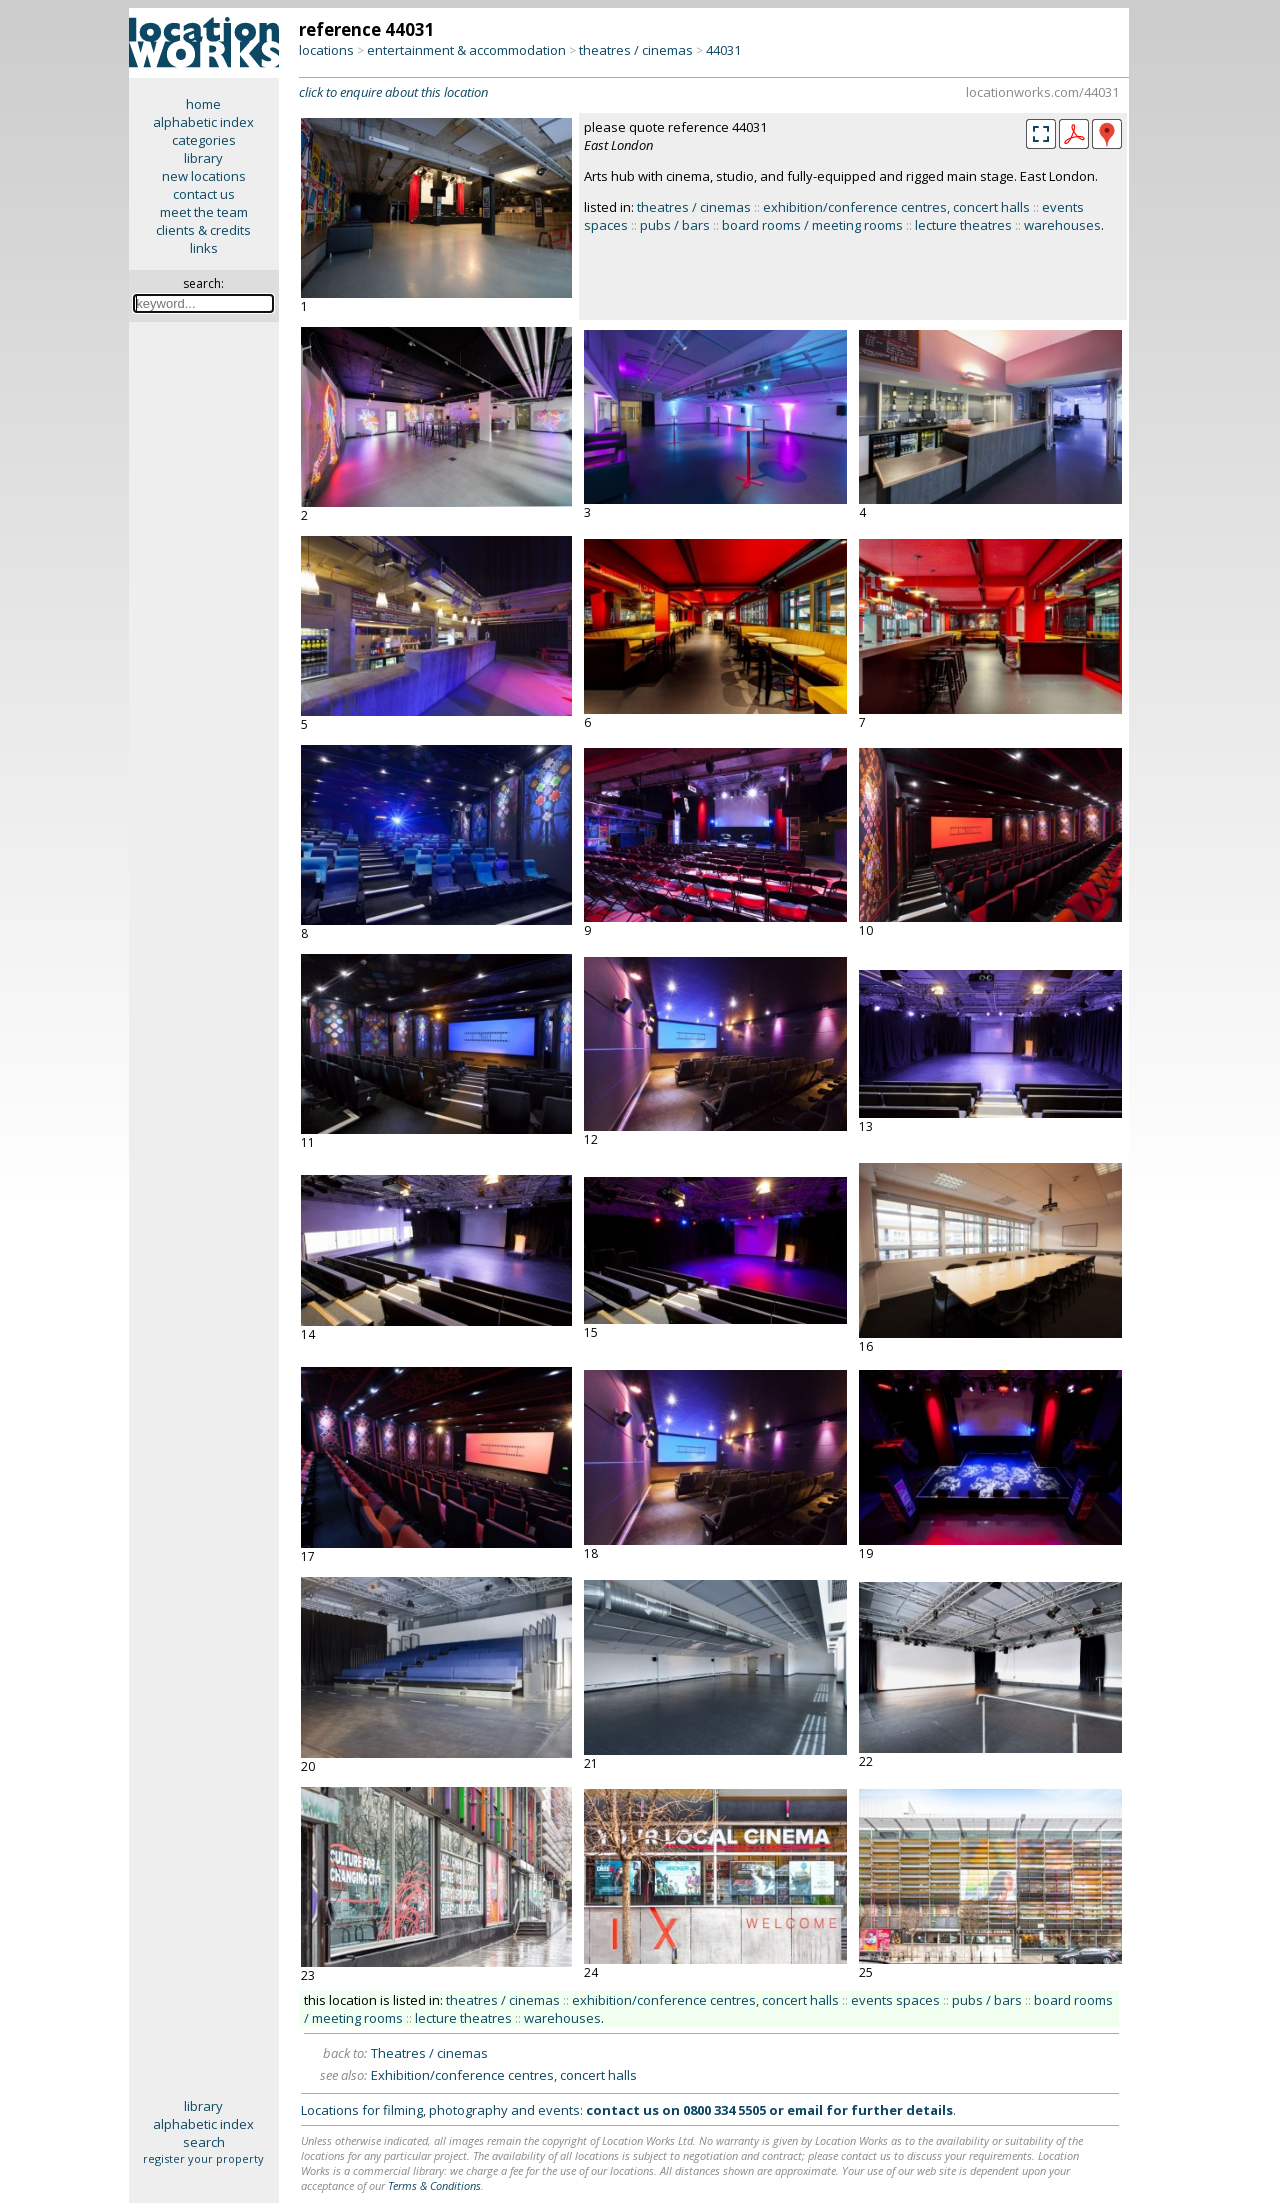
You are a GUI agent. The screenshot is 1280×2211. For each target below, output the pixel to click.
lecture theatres (963, 225)
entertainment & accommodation (466, 50)
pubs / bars (675, 225)
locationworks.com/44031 (1042, 92)
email (805, 2110)
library (203, 158)
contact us (204, 194)
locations (326, 50)
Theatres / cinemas (429, 2053)
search (204, 2142)
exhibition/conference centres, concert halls (896, 207)
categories (204, 140)
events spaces (895, 2000)
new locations (204, 176)
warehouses (1062, 225)
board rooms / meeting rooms (812, 225)
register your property (203, 2158)
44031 (723, 50)
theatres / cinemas (636, 50)
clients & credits (203, 230)
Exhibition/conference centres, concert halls (504, 2075)
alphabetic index (203, 122)
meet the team (204, 212)
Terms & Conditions (434, 2185)
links (204, 248)
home (203, 104)
